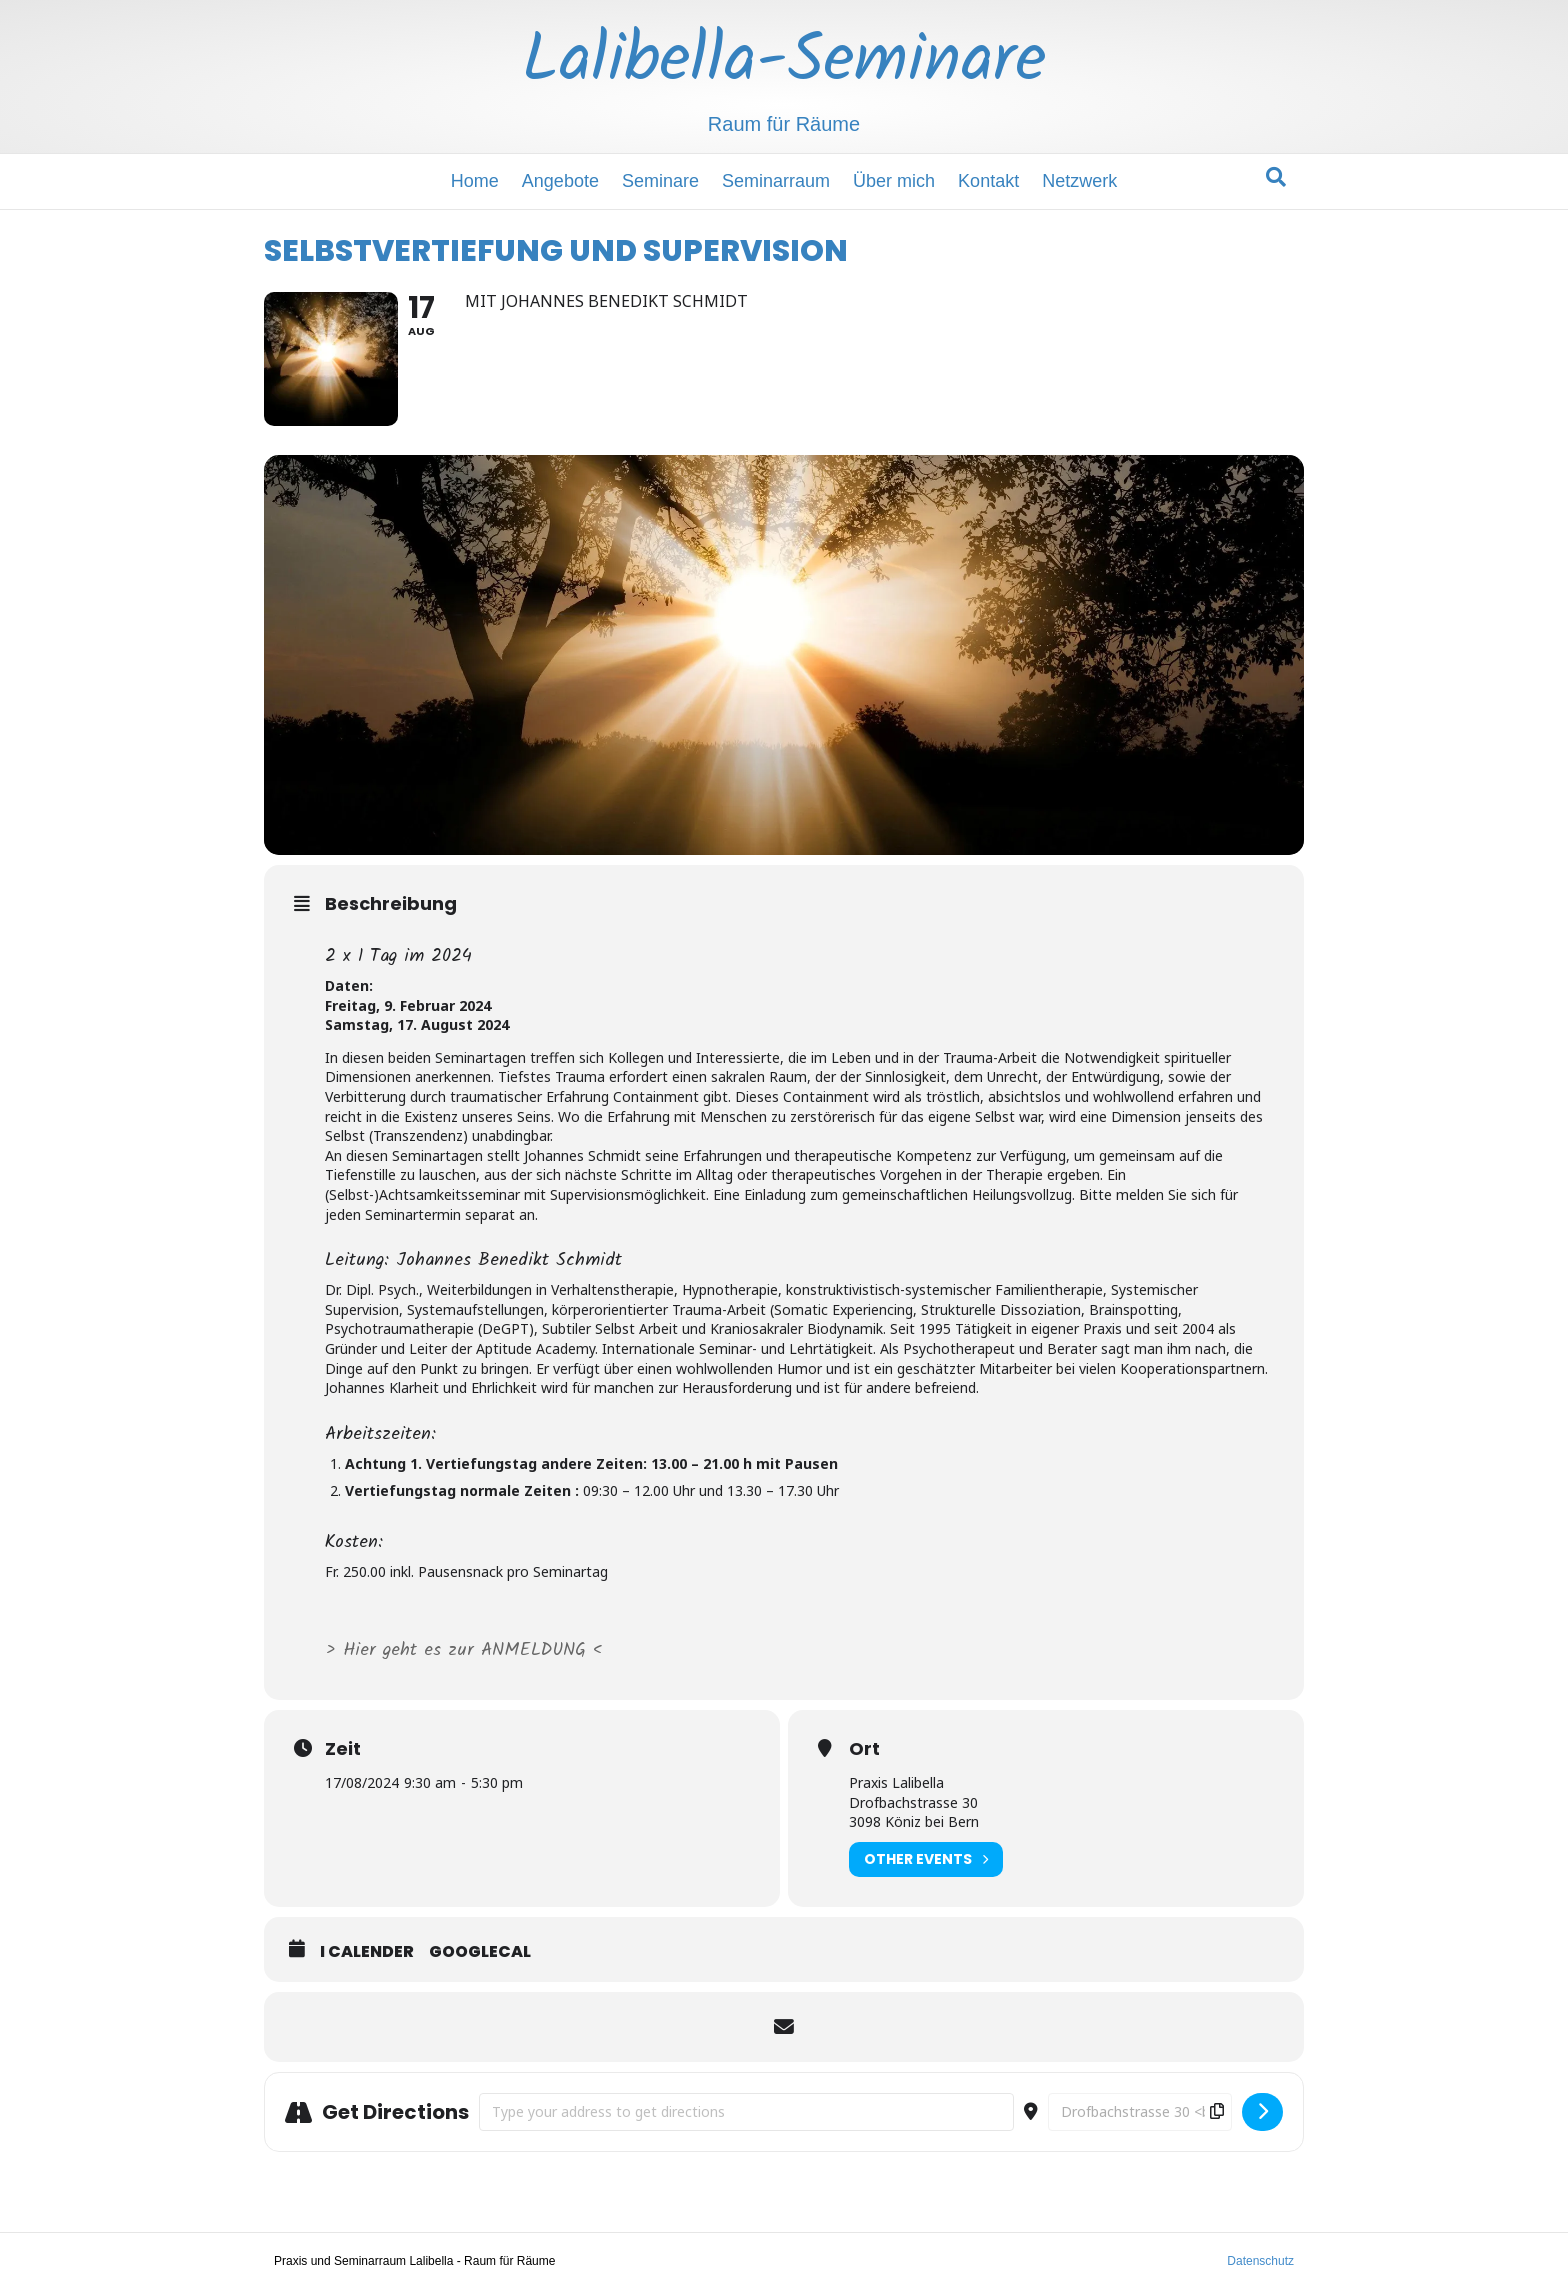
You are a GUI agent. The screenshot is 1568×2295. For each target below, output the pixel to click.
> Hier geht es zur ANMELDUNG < (467, 1655)
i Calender (367, 1957)
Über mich (894, 181)
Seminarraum (776, 181)
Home (475, 181)
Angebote (560, 181)
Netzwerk (1079, 181)
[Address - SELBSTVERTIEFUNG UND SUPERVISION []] (746, 2117)
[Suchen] (1276, 177)
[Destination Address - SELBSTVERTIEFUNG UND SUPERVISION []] (1140, 2117)
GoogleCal (480, 1957)
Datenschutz (1260, 2266)
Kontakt (988, 181)
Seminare (660, 181)
